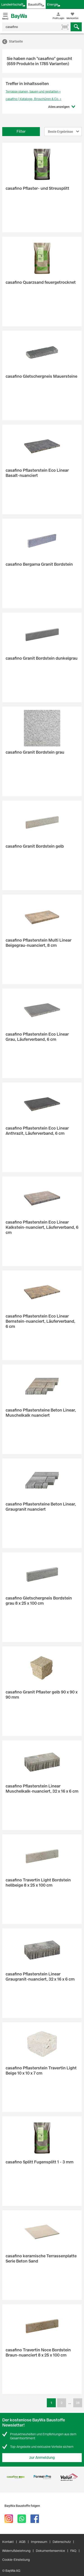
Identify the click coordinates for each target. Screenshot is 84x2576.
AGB (22, 2542)
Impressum (39, 2542)
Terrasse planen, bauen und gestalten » (33, 92)
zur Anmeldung (42, 2457)
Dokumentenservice (50, 2551)
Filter (21, 131)
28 (78, 2403)
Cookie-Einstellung (16, 2560)
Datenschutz (62, 2542)
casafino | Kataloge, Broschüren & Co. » (33, 99)
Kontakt (8, 2542)
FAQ (73, 2551)
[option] (15, 2477)
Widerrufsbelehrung (16, 2551)
